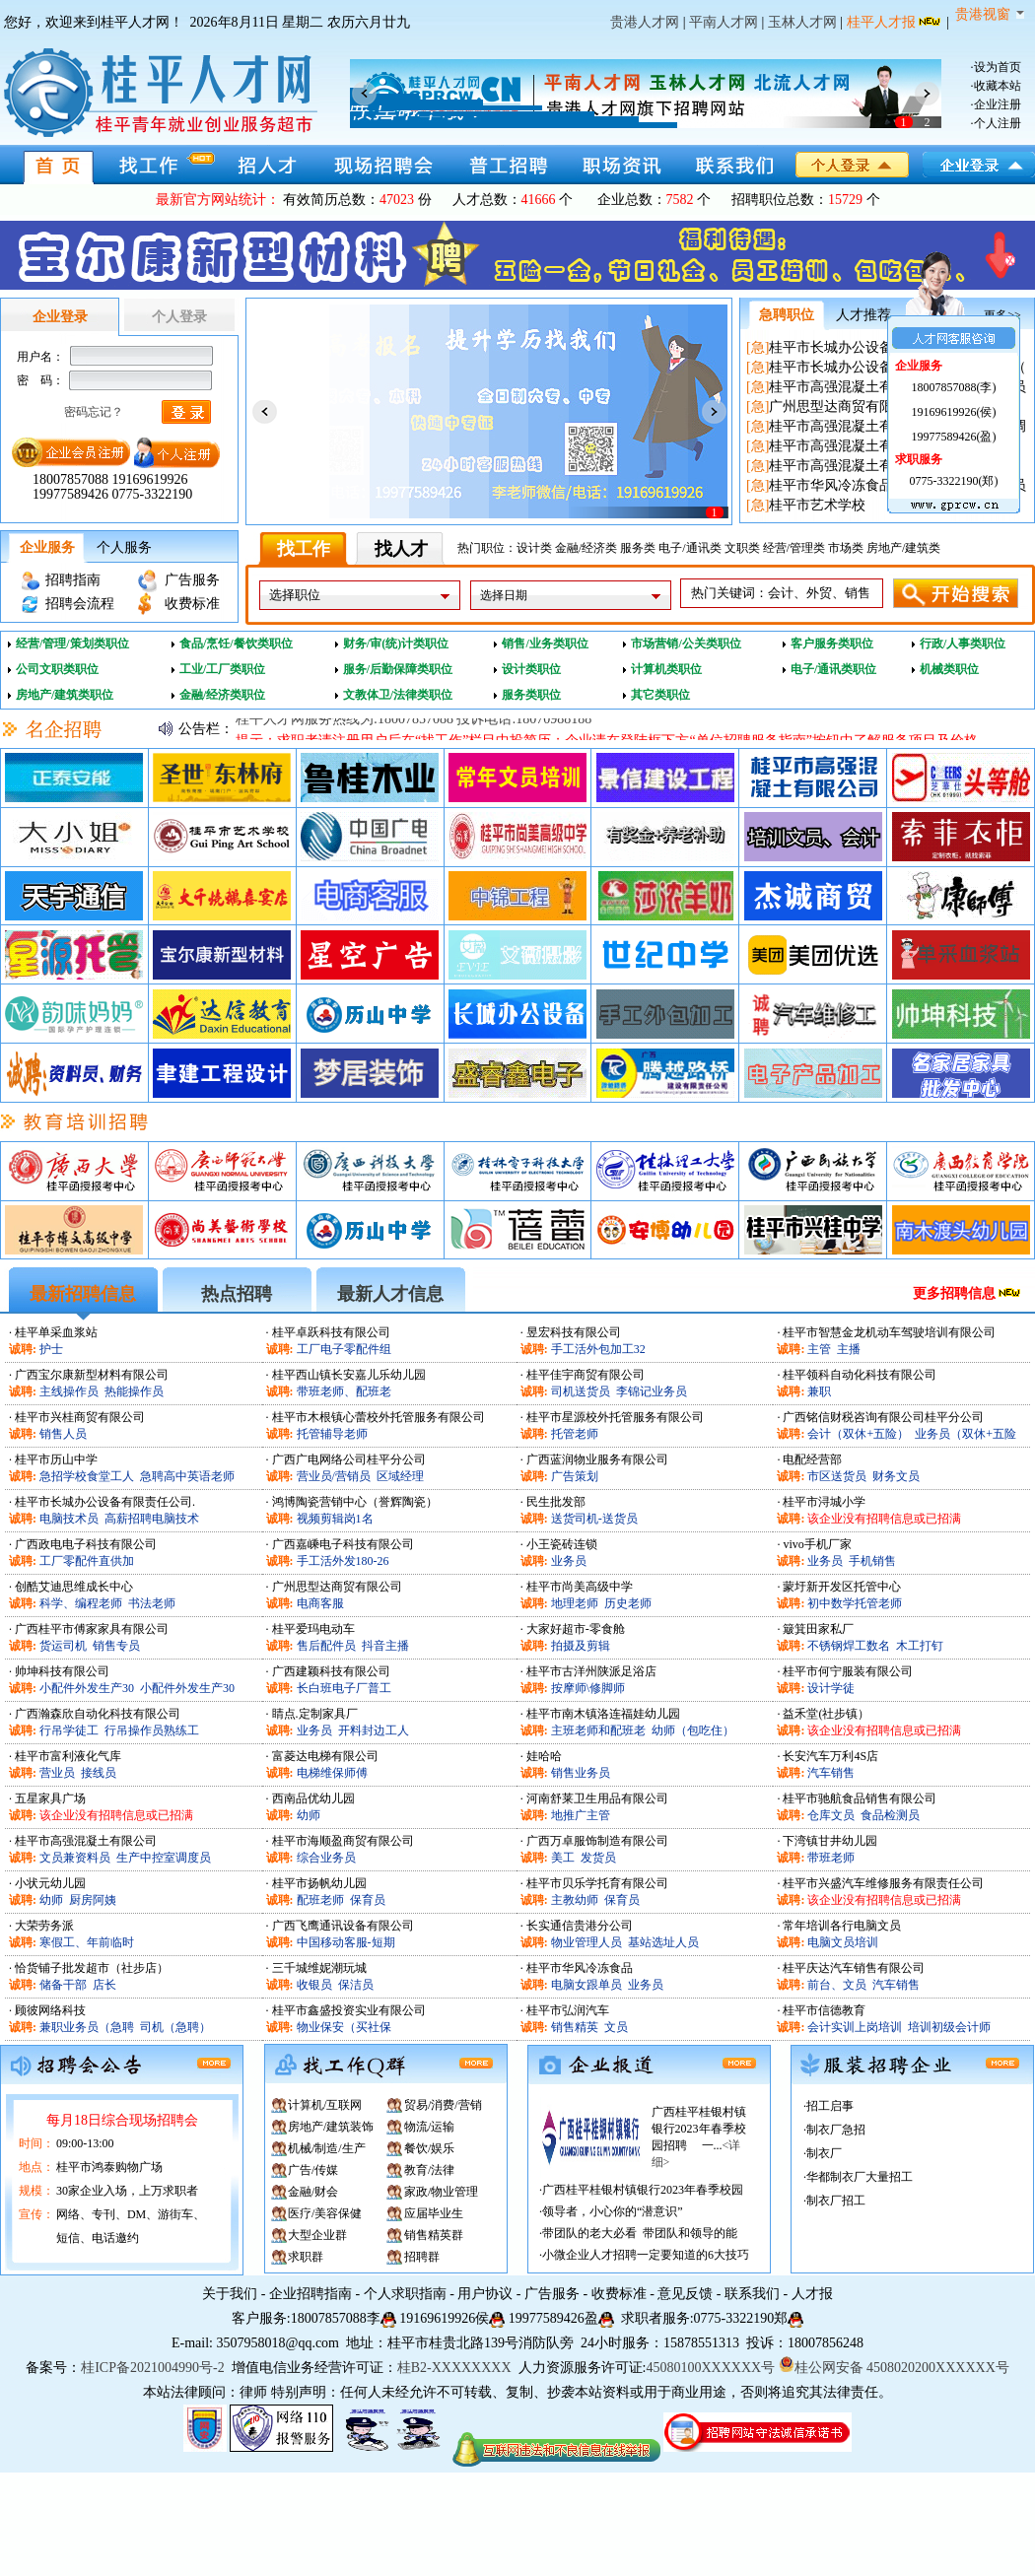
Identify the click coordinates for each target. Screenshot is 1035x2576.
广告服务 (192, 580)
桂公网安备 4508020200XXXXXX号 (894, 2367)
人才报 (812, 2293)
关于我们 (229, 2293)
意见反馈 (685, 2293)
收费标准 (192, 603)
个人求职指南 (405, 2293)
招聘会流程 (79, 603)
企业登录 (60, 316)
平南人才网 (723, 22)
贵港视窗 (989, 14)
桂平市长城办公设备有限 (845, 347)
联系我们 (752, 2293)
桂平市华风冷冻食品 (831, 485)
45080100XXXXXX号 (710, 2367)
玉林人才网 (802, 22)
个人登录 (179, 316)
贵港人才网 (644, 22)
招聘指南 (73, 580)
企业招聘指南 (310, 2293)
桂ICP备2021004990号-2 (152, 2367)
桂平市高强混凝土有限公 (845, 386)
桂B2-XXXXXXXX (456, 2367)
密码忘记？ (93, 412)
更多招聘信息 (954, 1293)
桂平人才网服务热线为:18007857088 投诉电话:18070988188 (413, 728)
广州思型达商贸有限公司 (845, 406)
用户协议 (485, 2293)
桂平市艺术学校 (817, 505)
